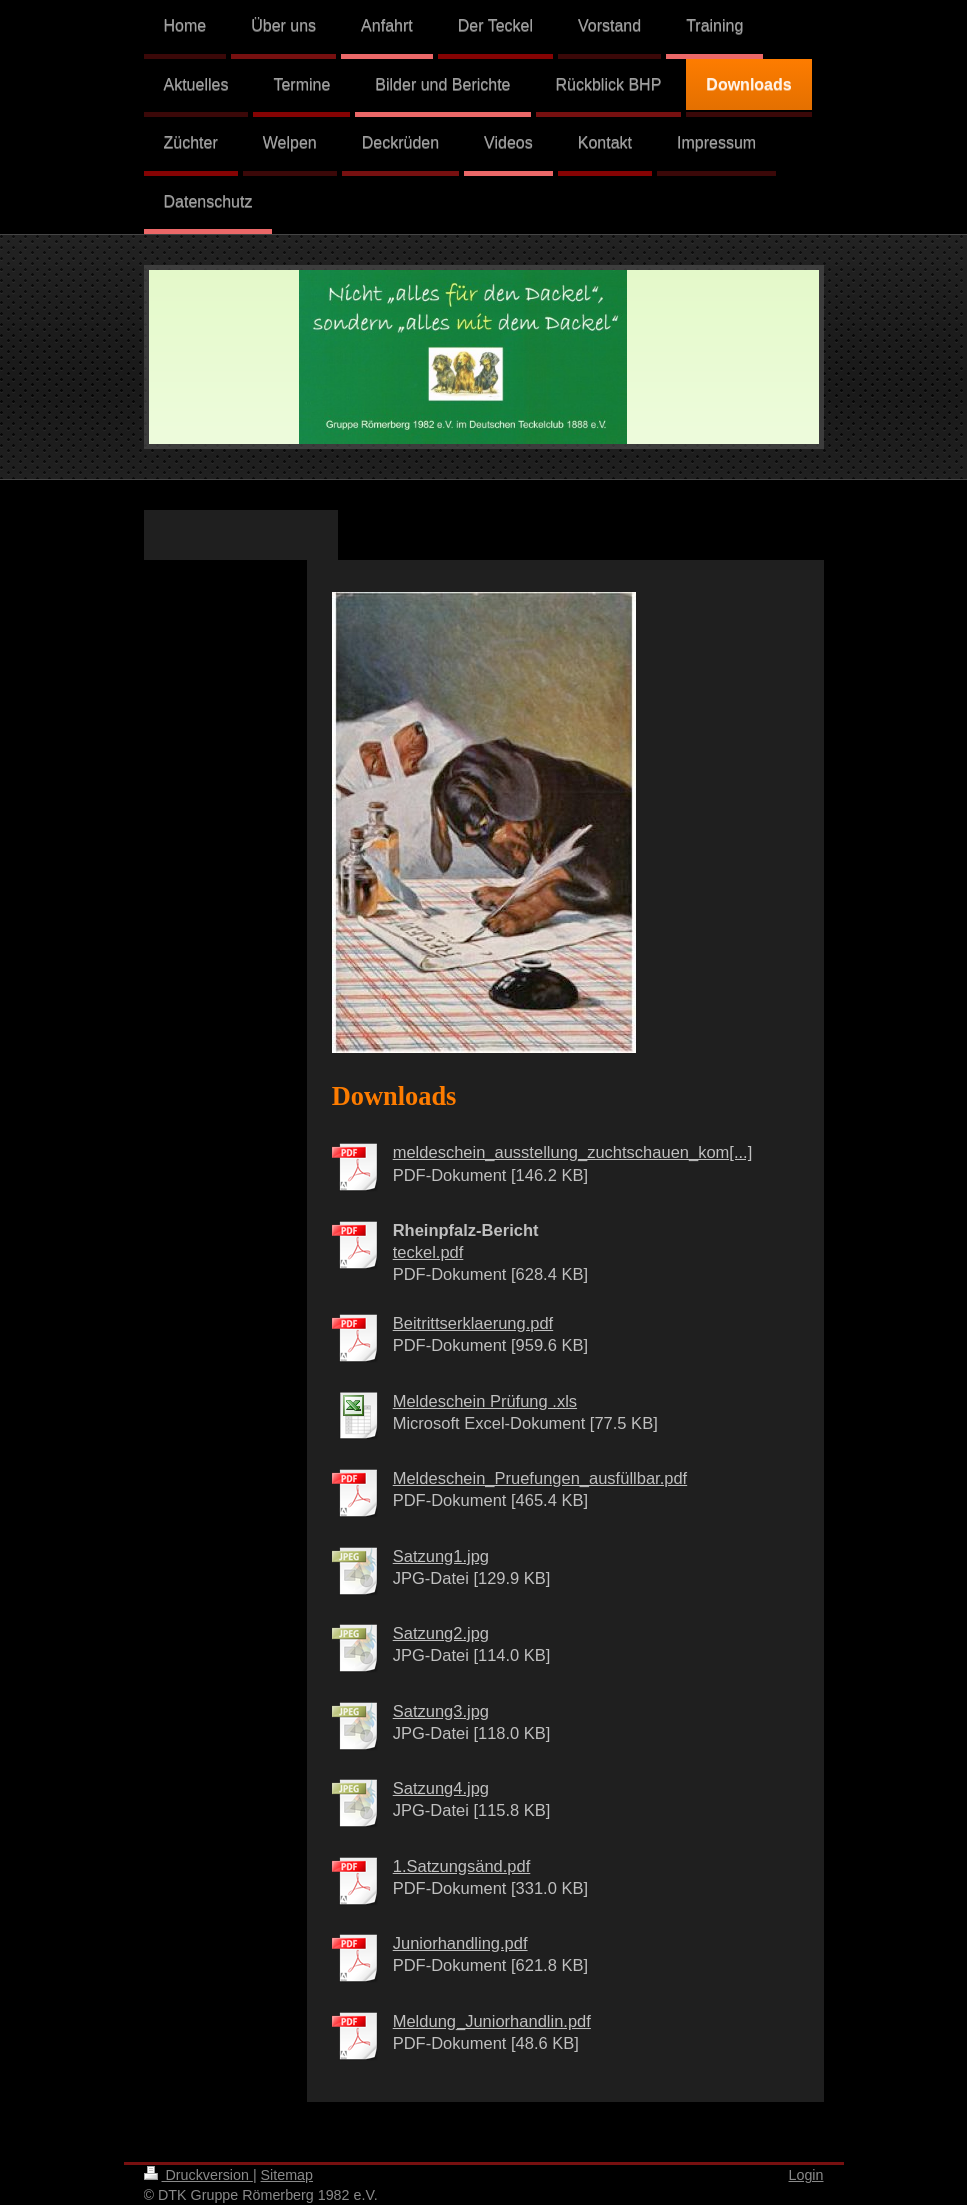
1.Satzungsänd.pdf (462, 1866)
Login (806, 2175)
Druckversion (198, 2175)
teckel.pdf (428, 1252)
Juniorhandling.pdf (460, 1943)
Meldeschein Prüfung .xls (485, 1401)
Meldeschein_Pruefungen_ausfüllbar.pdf (540, 1478)
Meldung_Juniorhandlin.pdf (492, 2021)
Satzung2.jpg (441, 1633)
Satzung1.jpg (441, 1556)
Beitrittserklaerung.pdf (473, 1323)
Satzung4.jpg (441, 1788)
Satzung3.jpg (441, 1711)
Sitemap (287, 2175)
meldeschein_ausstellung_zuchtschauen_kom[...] (573, 1152)
